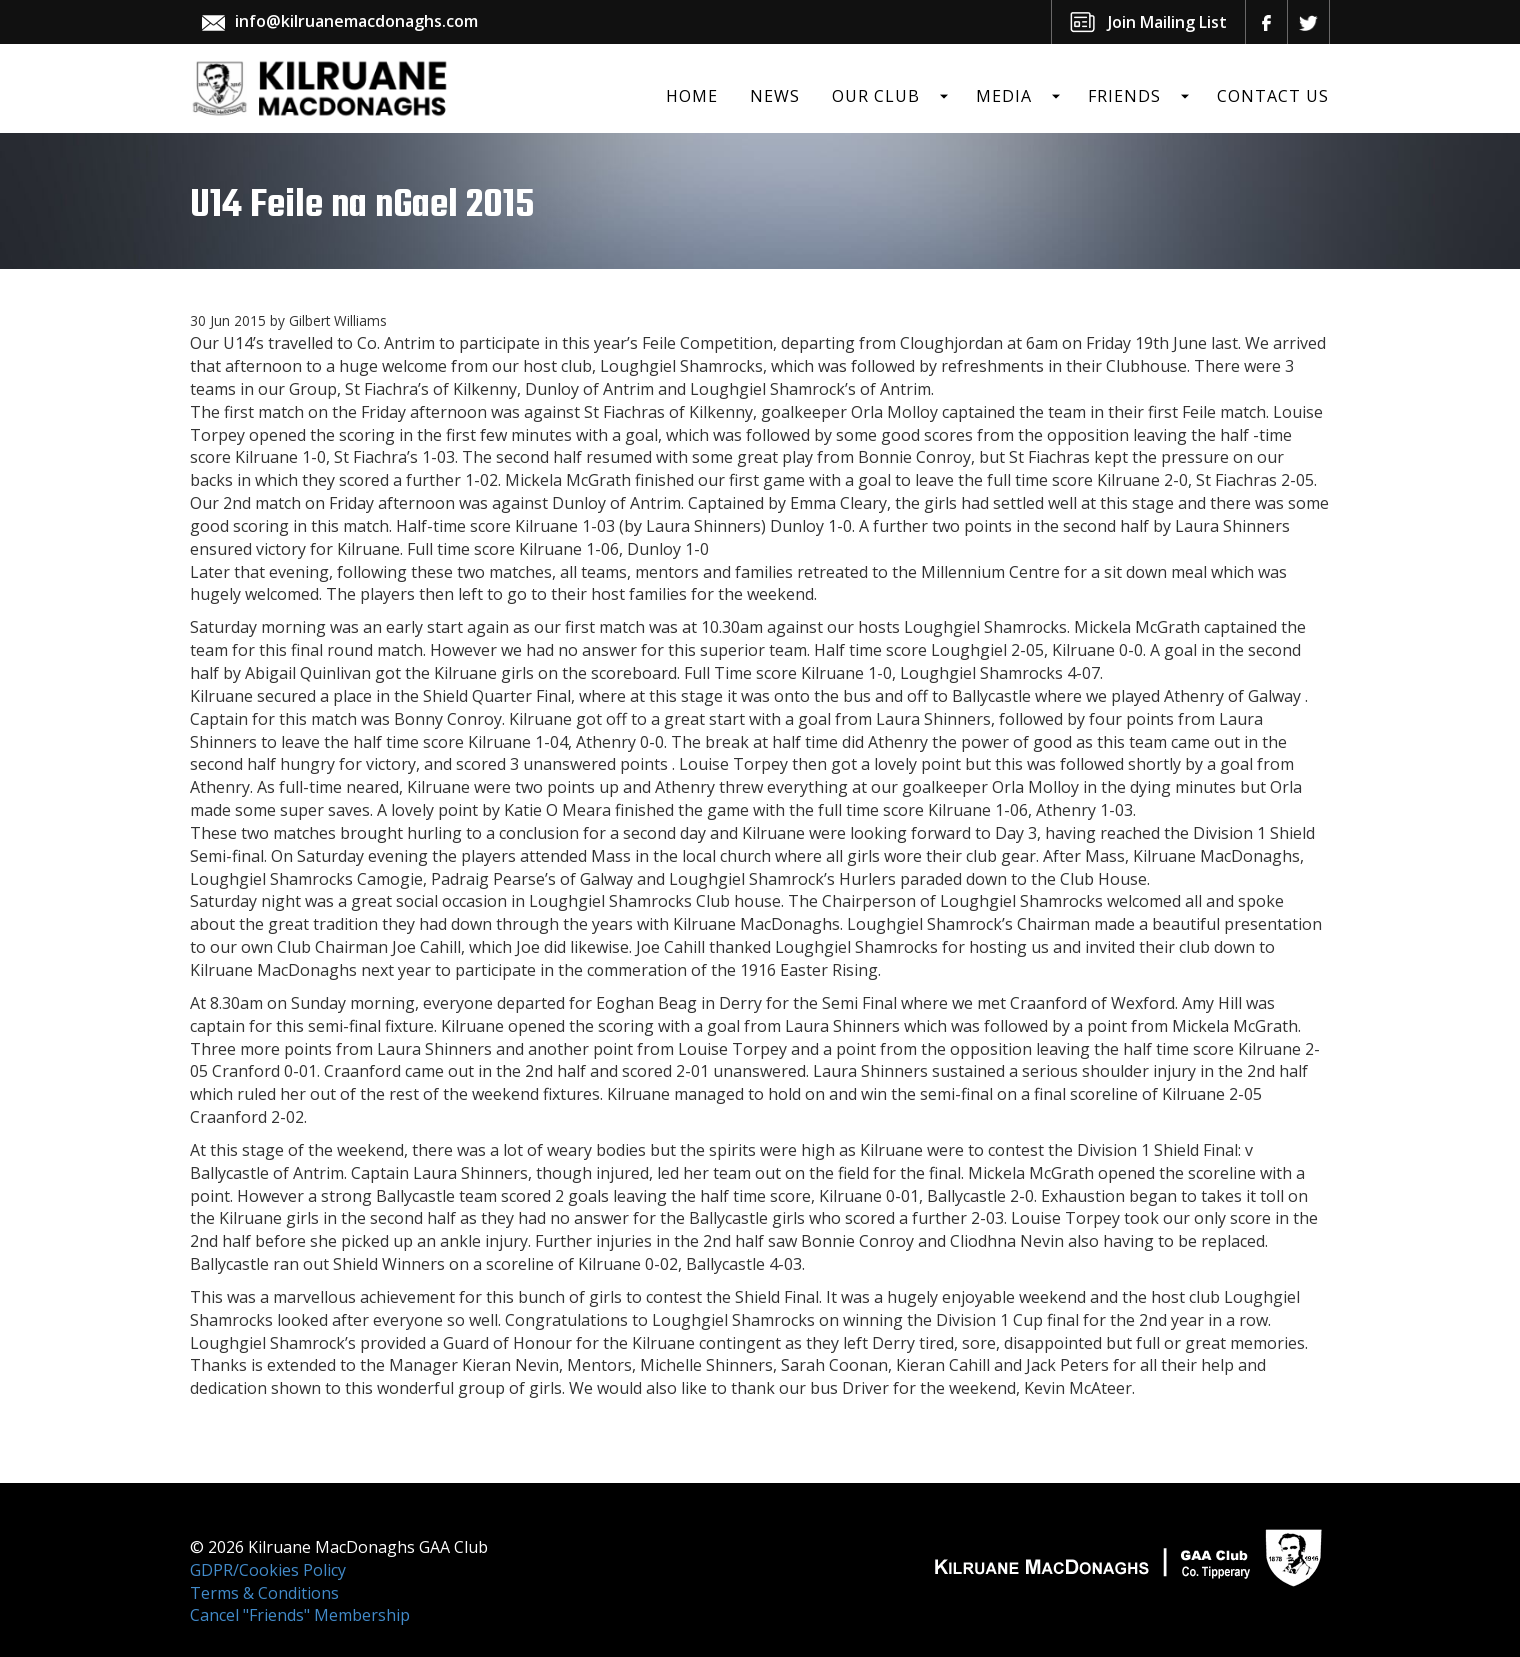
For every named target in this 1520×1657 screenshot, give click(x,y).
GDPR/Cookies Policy (268, 1570)
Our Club (876, 96)
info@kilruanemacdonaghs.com (356, 21)
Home (692, 96)
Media (1004, 96)
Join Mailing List (1167, 22)
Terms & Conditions (264, 1593)
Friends (1124, 96)
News (775, 96)
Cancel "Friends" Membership (300, 1615)
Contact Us (1273, 96)
